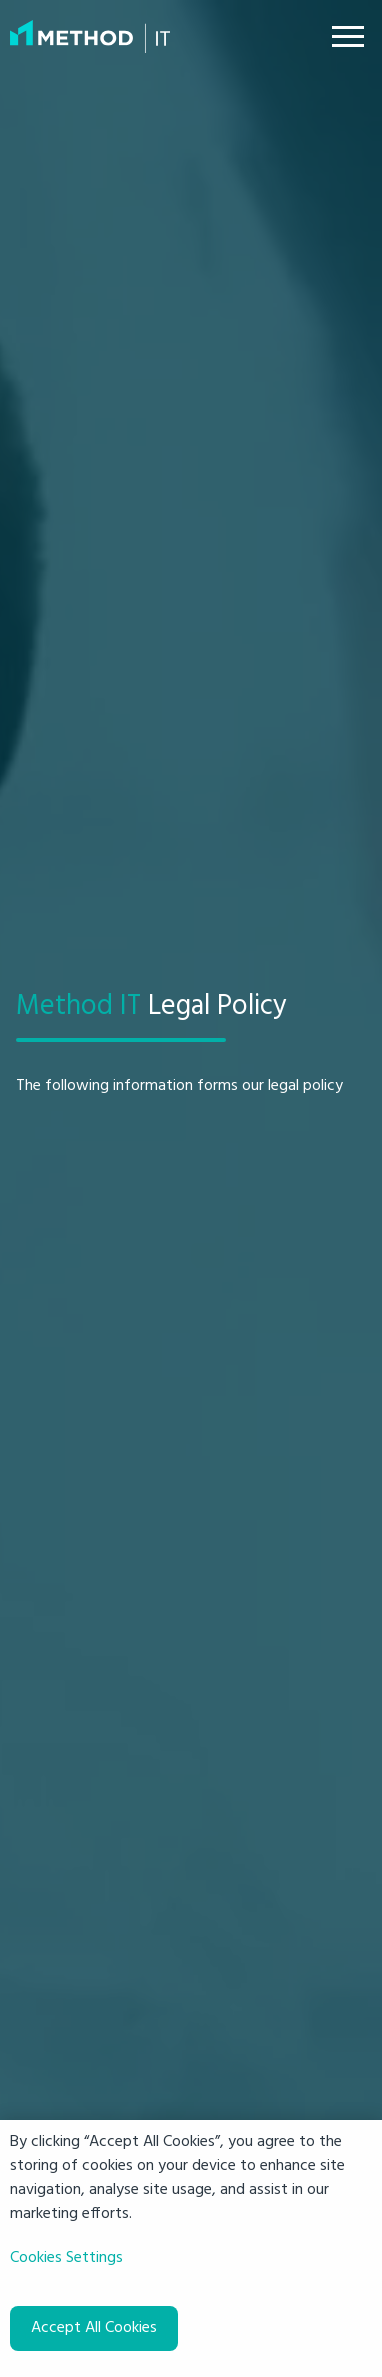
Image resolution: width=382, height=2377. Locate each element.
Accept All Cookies (94, 2328)
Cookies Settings (66, 2258)
